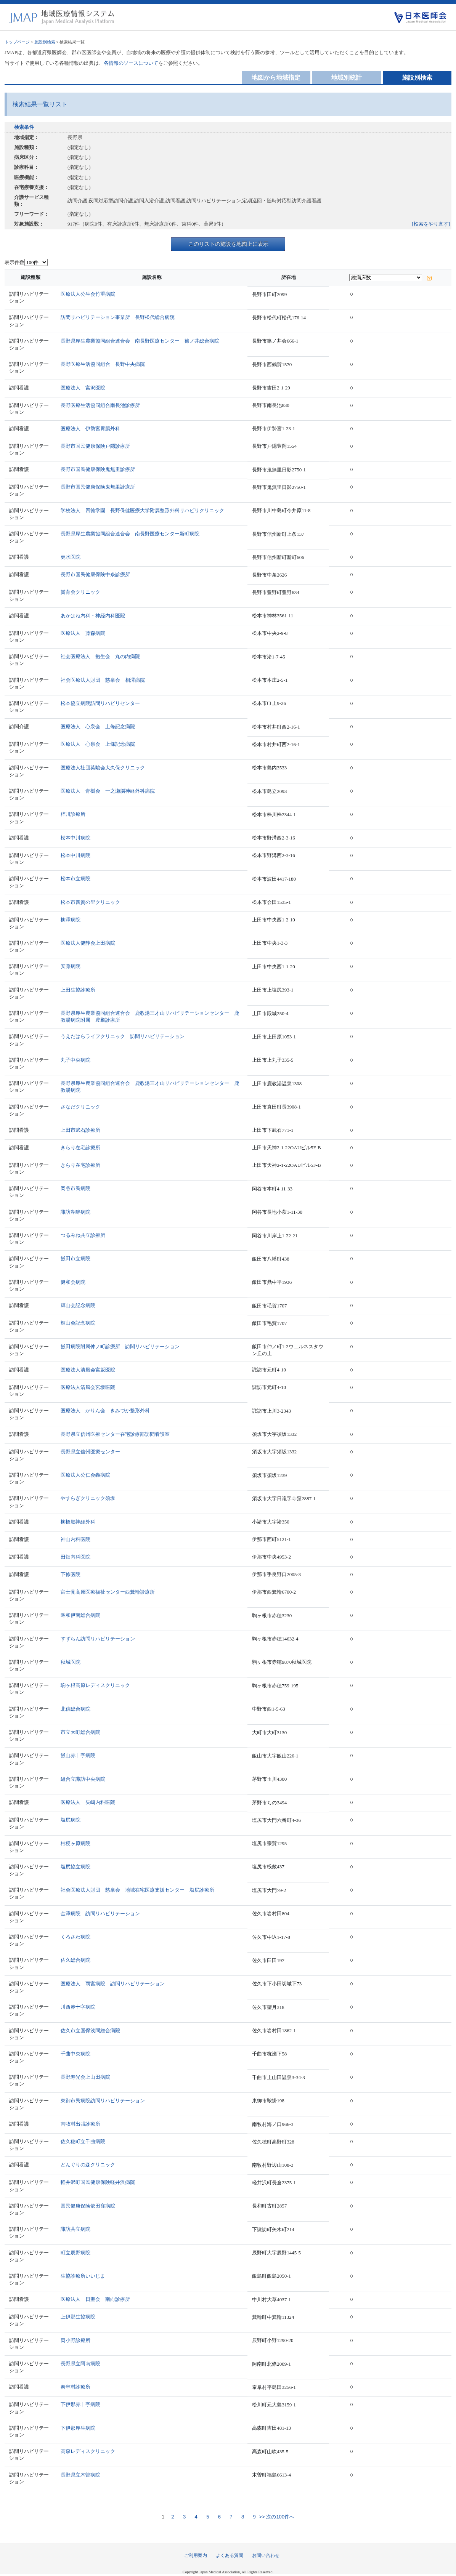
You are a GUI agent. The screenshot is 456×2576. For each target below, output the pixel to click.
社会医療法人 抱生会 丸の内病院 (100, 656)
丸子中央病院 (75, 1060)
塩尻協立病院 (75, 1867)
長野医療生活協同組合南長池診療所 (100, 405)
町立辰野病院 (75, 2253)
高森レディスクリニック (88, 2451)
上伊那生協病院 (78, 2317)
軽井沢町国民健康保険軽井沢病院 (98, 2182)
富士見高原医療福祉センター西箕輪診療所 (108, 1592)
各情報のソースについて (131, 63)
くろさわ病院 (75, 1937)
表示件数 (14, 262)
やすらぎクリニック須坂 (88, 1498)
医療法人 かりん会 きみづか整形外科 (105, 1410)
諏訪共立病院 (75, 2229)
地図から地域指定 (276, 77)
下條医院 (70, 1574)
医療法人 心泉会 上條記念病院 (98, 726)
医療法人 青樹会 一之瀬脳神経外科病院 (108, 791)
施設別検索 (44, 42)
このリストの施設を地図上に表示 (228, 244)
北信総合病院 (75, 1709)
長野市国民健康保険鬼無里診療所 (98, 469)
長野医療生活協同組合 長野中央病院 (103, 364)
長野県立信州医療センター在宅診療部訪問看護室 (115, 1434)
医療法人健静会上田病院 (88, 943)
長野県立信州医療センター (90, 1452)
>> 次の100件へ (276, 2517)
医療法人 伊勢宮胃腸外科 (90, 428)
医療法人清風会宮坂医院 (88, 1370)
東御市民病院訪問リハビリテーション (103, 2100)
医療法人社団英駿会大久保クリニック (103, 768)
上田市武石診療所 (80, 1130)
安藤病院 (70, 966)
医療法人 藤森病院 (83, 633)
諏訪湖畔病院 (75, 1212)
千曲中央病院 (75, 2054)
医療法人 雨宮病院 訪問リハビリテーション (113, 1983)
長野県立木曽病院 (80, 2475)
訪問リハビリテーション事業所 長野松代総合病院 (118, 317)
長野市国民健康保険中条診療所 (95, 574)
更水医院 (70, 557)
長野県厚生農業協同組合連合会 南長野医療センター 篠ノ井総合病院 (140, 341)
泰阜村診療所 (75, 2387)
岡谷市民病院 (75, 1188)
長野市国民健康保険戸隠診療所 (95, 446)
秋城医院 (70, 1662)
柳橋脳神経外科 (78, 1522)
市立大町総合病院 (80, 1732)
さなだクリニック (80, 1107)
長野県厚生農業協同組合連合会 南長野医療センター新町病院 (130, 534)
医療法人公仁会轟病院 (85, 1475)
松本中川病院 (75, 838)
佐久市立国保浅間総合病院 (90, 2030)
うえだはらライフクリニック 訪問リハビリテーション (123, 1036)
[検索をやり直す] (431, 224)
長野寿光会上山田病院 (85, 2077)
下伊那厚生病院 (78, 2428)
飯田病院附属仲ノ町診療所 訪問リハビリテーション (120, 1346)
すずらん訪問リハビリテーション (98, 1639)
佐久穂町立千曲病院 (83, 2141)
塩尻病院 (70, 1820)
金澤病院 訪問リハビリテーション (100, 1913)
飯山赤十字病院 (78, 1755)
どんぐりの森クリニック (88, 2164)
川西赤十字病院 (78, 2007)
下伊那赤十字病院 (80, 2404)
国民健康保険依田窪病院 (88, 2206)
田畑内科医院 (75, 1557)
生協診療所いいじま (83, 2276)
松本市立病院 (75, 878)
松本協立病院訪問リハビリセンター (100, 703)
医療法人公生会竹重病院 (88, 294)
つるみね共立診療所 (83, 1235)
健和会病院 (73, 1282)
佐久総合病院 (75, 1960)
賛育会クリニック (80, 592)
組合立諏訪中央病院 (83, 1779)
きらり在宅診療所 (80, 1147)
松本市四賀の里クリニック (90, 902)
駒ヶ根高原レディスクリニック (95, 1685)
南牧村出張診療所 (80, 2124)
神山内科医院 (75, 1539)
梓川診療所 (73, 814)
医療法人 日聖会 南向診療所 (95, 2299)
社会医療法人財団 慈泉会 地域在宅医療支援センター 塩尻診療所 (137, 1890)
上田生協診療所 (78, 990)
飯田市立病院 (75, 1258)
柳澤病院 (70, 920)
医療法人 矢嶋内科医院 (88, 1802)
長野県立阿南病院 (80, 2363)
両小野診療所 (75, 2340)
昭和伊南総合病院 (80, 1615)
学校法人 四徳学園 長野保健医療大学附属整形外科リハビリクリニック (142, 510)
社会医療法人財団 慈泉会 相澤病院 (103, 680)
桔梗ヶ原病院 (75, 1843)
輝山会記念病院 (78, 1305)
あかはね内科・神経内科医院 (93, 615)
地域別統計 (346, 77)
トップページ (17, 42)
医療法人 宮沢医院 (83, 388)
